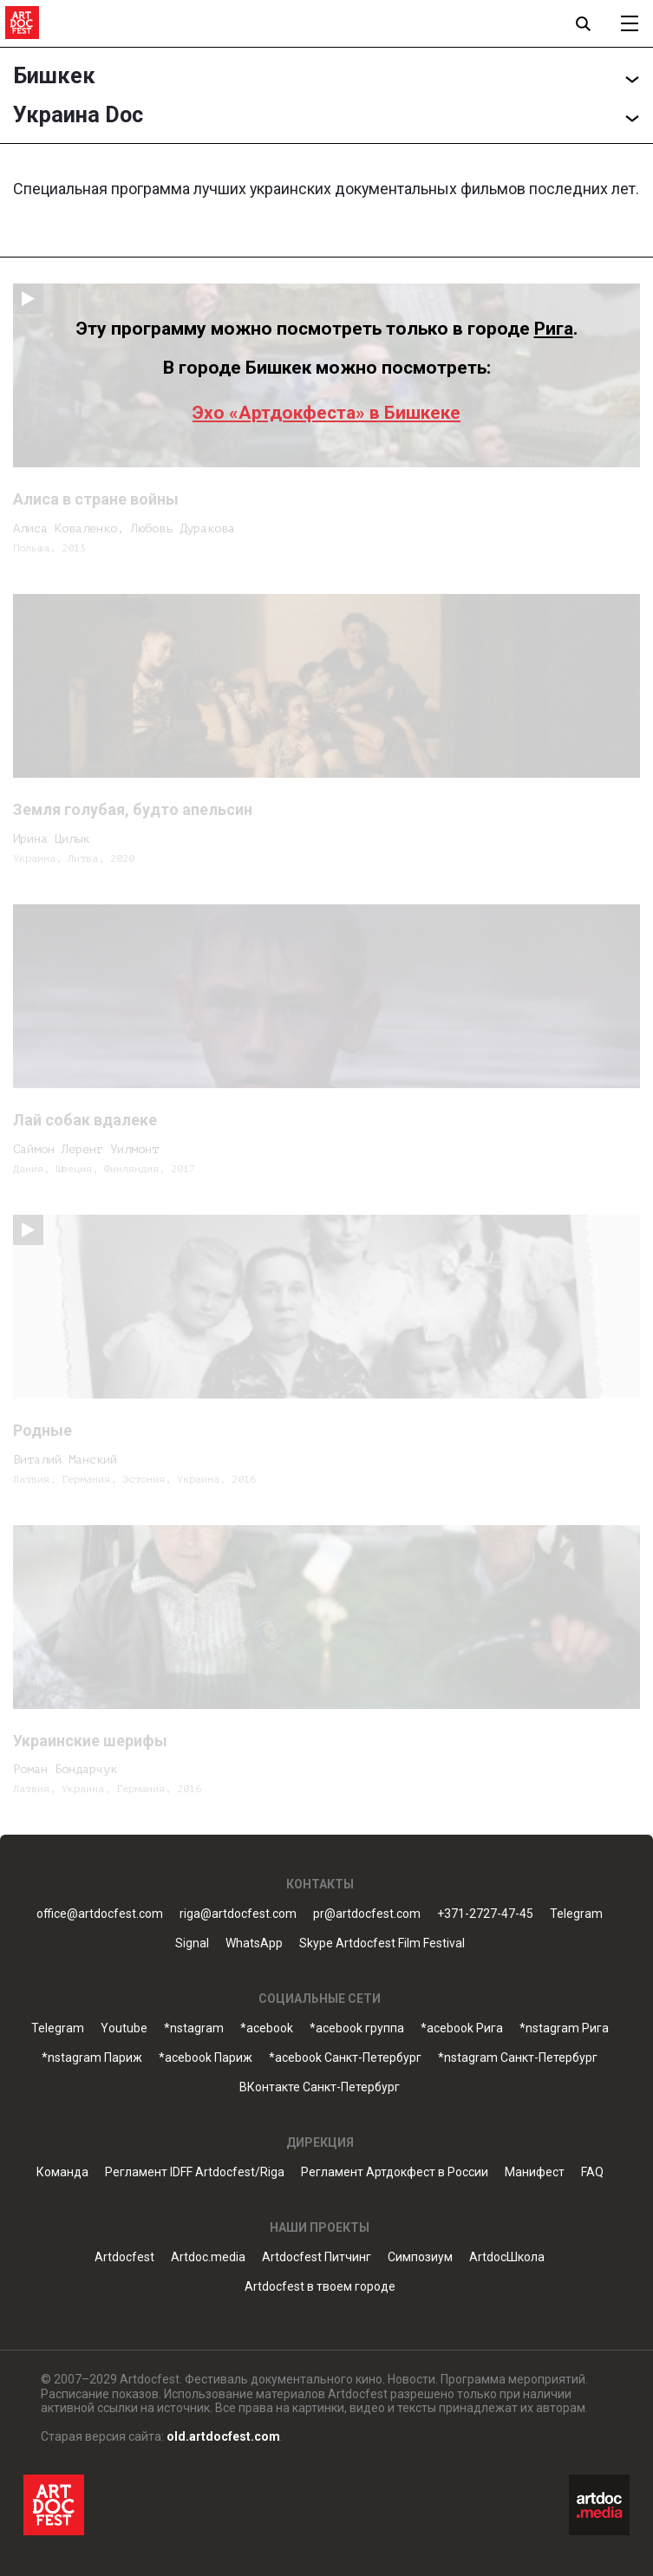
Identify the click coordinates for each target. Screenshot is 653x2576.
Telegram (576, 1914)
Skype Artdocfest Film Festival (382, 1943)
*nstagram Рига (564, 2028)
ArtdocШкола (507, 2257)
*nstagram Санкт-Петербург (517, 2057)
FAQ (592, 2172)
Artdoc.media (208, 2257)
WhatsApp (254, 1943)
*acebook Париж (205, 2057)
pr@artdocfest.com (367, 1914)
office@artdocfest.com (99, 1914)
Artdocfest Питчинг (316, 2257)
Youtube (124, 2028)
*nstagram (194, 2028)
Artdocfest (124, 2257)
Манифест (535, 2172)
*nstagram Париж (92, 2057)
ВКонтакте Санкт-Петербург (319, 2087)
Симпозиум (420, 2257)
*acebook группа (357, 2028)
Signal (192, 1943)
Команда (62, 2172)
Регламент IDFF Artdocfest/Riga (194, 2172)
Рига (553, 328)
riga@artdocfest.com (238, 1914)
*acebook (266, 2028)
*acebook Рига (462, 2028)
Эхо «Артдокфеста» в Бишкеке (326, 412)
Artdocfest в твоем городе (320, 2286)
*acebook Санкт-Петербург (345, 2057)
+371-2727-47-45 (485, 1914)
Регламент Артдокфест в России (394, 2172)
